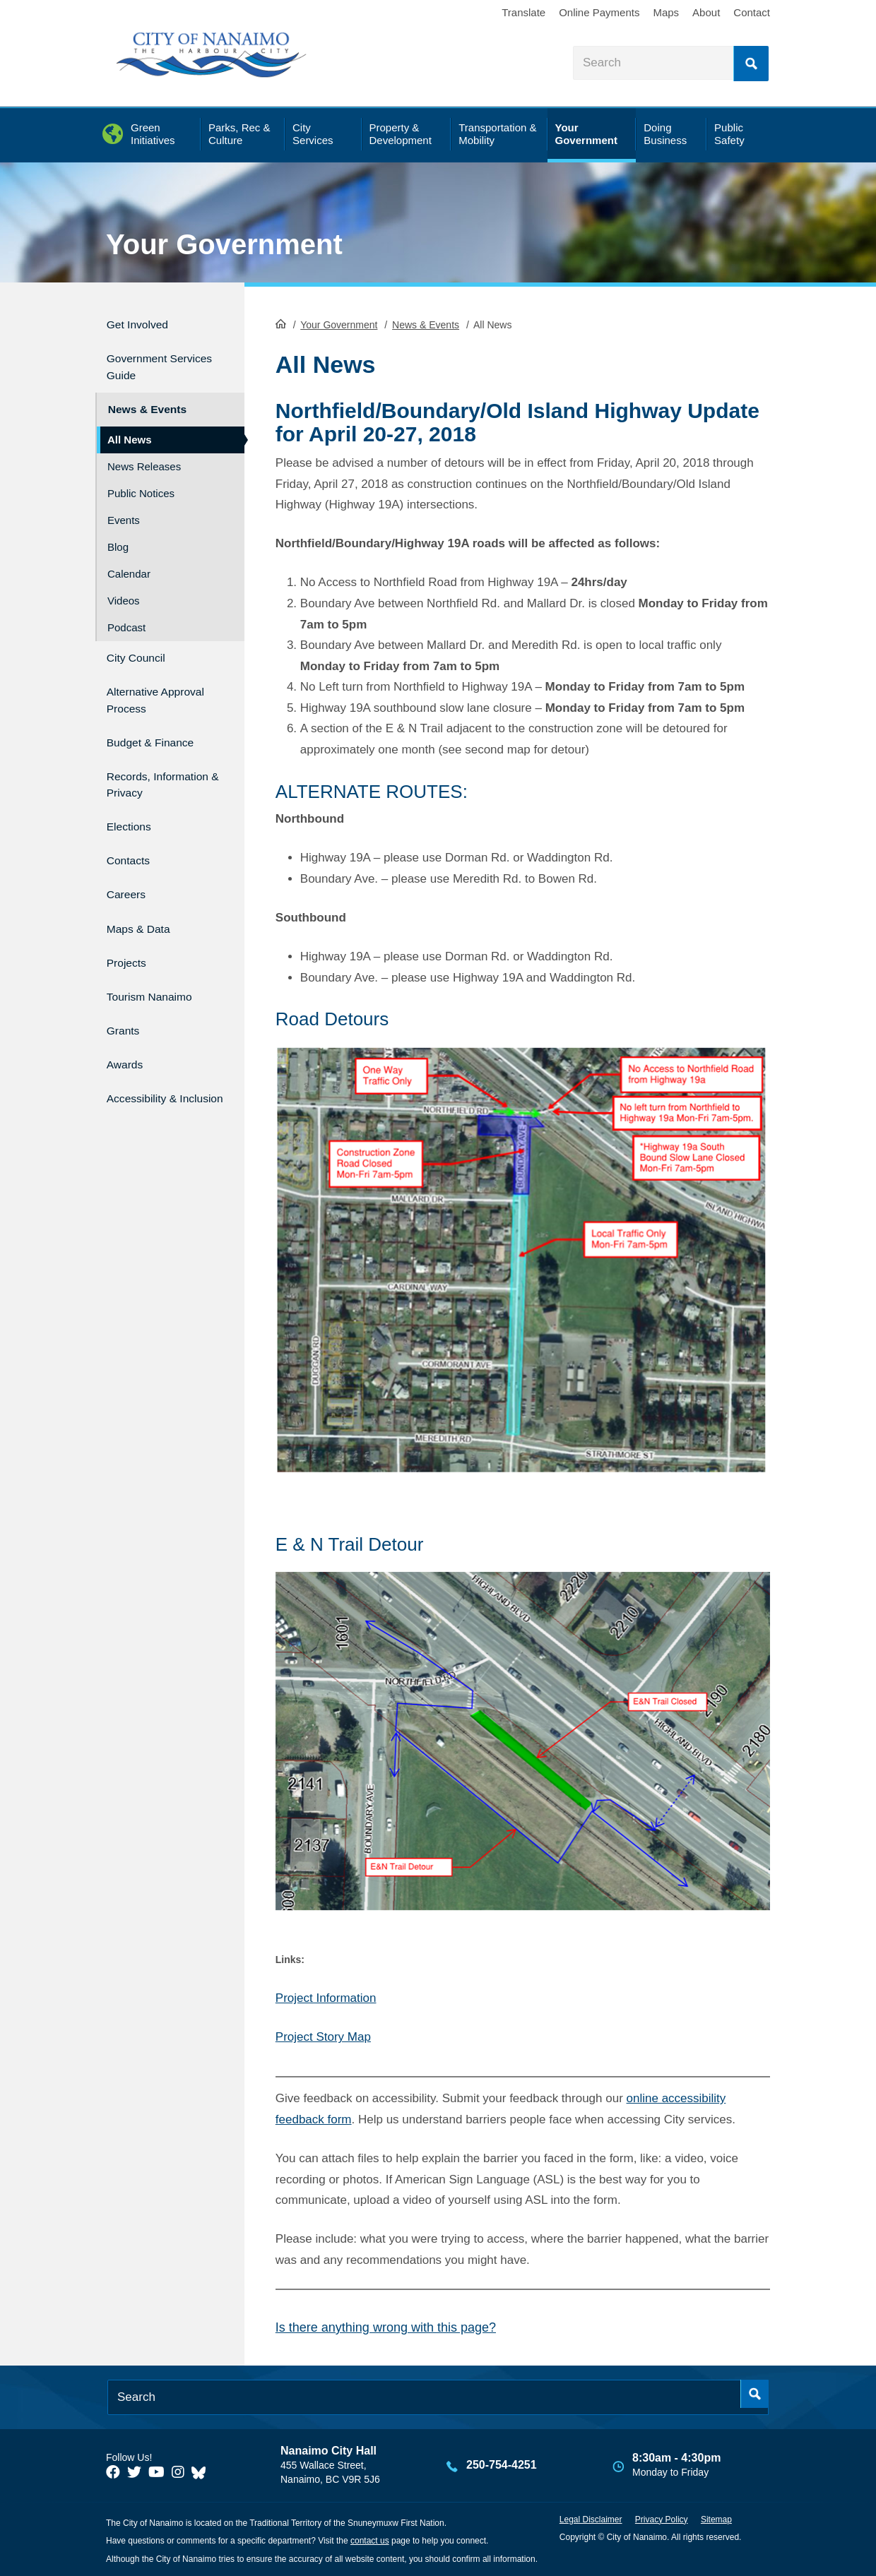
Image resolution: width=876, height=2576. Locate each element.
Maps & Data (145, 903)
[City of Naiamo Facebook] (113, 2471)
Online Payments (599, 12)
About (706, 12)
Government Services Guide (151, 360)
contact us (369, 2539)
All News (129, 428)
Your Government (224, 244)
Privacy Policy (661, 2517)
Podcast (126, 615)
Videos (123, 589)
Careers (130, 873)
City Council (141, 643)
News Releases (144, 454)
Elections (133, 813)
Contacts (132, 843)
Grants (126, 994)
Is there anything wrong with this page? (386, 2326)
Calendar (128, 562)
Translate (523, 12)
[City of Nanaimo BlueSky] (202, 2471)
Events (123, 508)
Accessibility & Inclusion (148, 1062)
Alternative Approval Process (158, 682)
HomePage (281, 322)
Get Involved (144, 322)
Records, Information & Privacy (146, 766)
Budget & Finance (159, 720)
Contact (751, 12)
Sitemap (716, 2517)
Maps (666, 12)
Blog (118, 535)
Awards (128, 1024)
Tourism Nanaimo (158, 964)
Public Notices (140, 481)
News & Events (425, 323)
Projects (130, 933)
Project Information (326, 1996)
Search (751, 63)
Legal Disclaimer (591, 2517)
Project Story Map (323, 2035)
